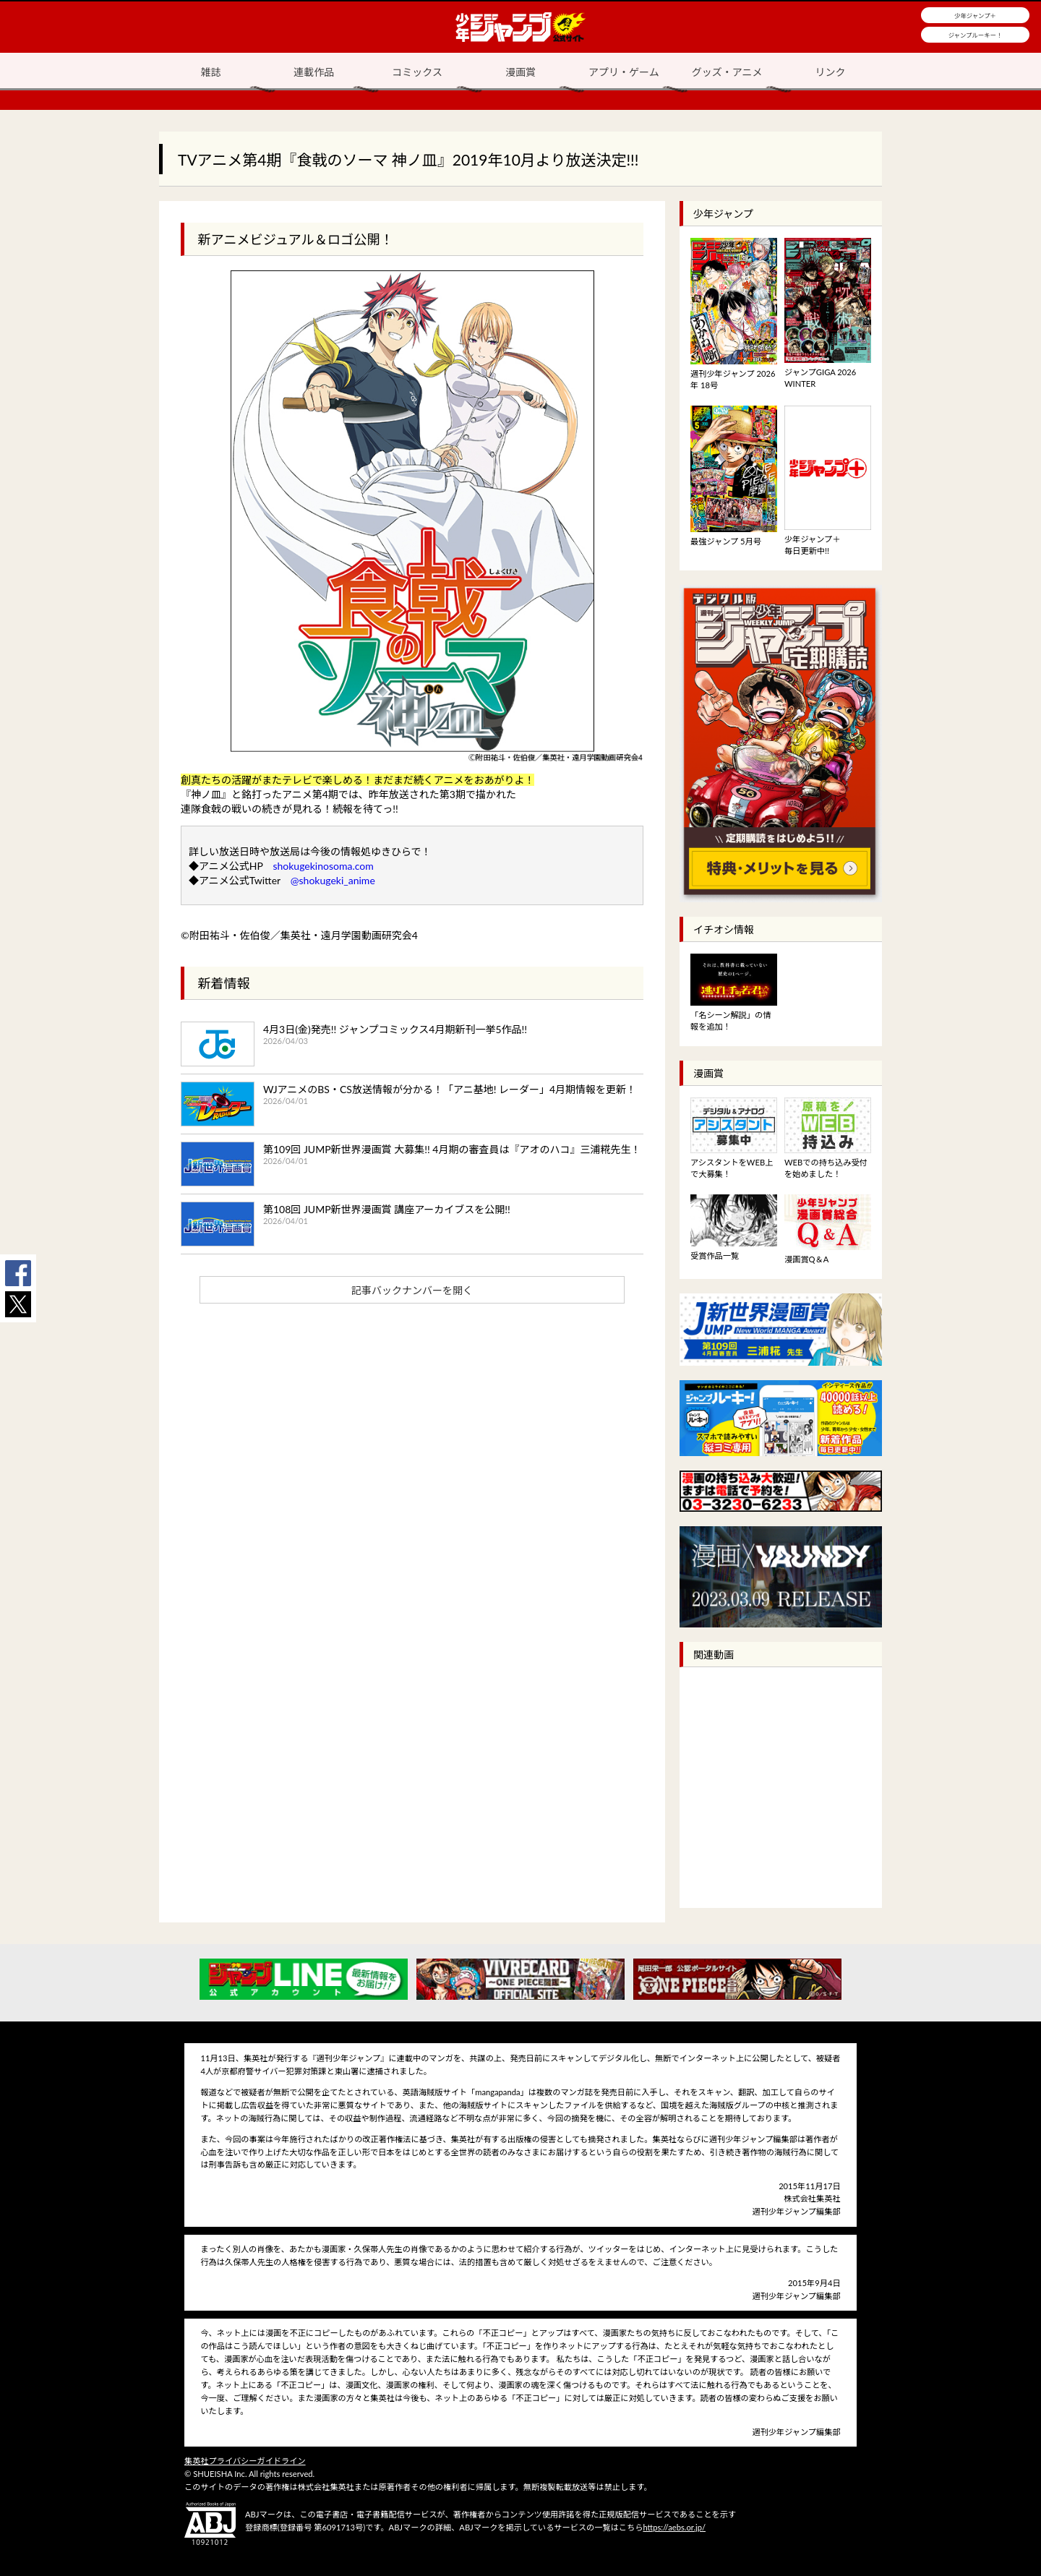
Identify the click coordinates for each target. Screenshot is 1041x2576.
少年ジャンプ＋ (975, 16)
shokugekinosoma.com (323, 866)
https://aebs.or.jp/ (674, 2527)
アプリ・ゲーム (623, 72)
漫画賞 (520, 72)
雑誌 (210, 72)
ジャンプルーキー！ (975, 35)
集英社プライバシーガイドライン (245, 2460)
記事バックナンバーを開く (412, 1290)
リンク (830, 72)
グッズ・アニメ (727, 72)
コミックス (417, 72)
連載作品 (314, 72)
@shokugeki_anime (333, 880)
